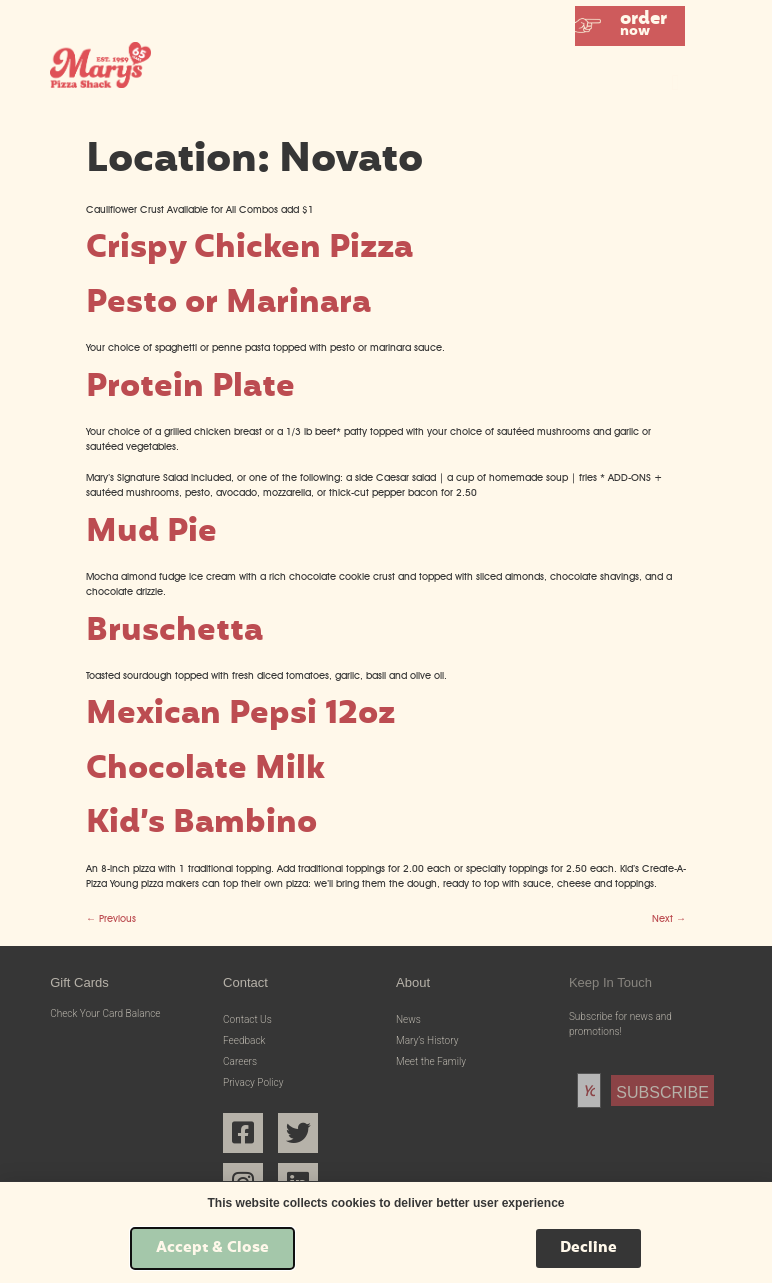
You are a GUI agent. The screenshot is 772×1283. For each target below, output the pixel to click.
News (408, 1019)
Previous (111, 918)
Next (669, 918)
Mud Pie (151, 533)
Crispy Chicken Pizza (249, 249)
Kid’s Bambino (201, 824)
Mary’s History (427, 1040)
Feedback (244, 1040)
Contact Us (247, 1019)
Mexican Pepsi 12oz (240, 715)
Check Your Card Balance (105, 1013)
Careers (240, 1061)
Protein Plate (190, 388)
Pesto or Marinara (228, 304)
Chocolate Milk (205, 770)
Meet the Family (431, 1061)
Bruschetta (174, 632)
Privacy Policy (253, 1082)
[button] (630, 26)
